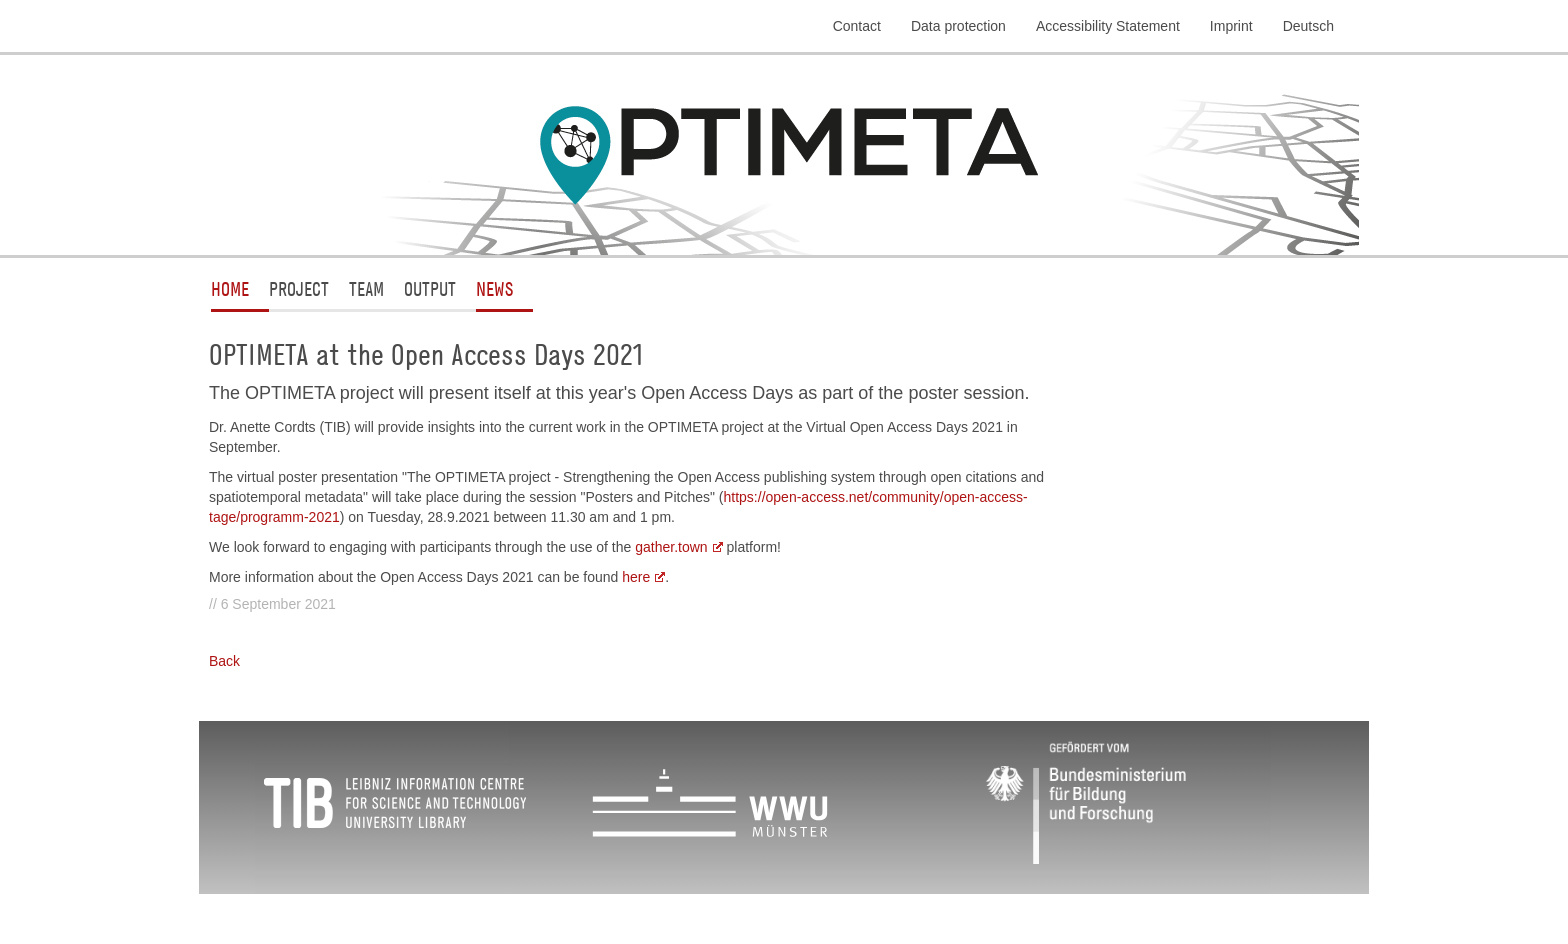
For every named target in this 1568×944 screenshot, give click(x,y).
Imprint (1231, 26)
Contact (857, 26)
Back (224, 661)
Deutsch (1308, 26)
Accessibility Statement (1108, 26)
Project (299, 288)
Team (366, 288)
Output (430, 288)
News (494, 288)
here (636, 577)
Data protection (958, 26)
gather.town (671, 547)
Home (230, 288)
